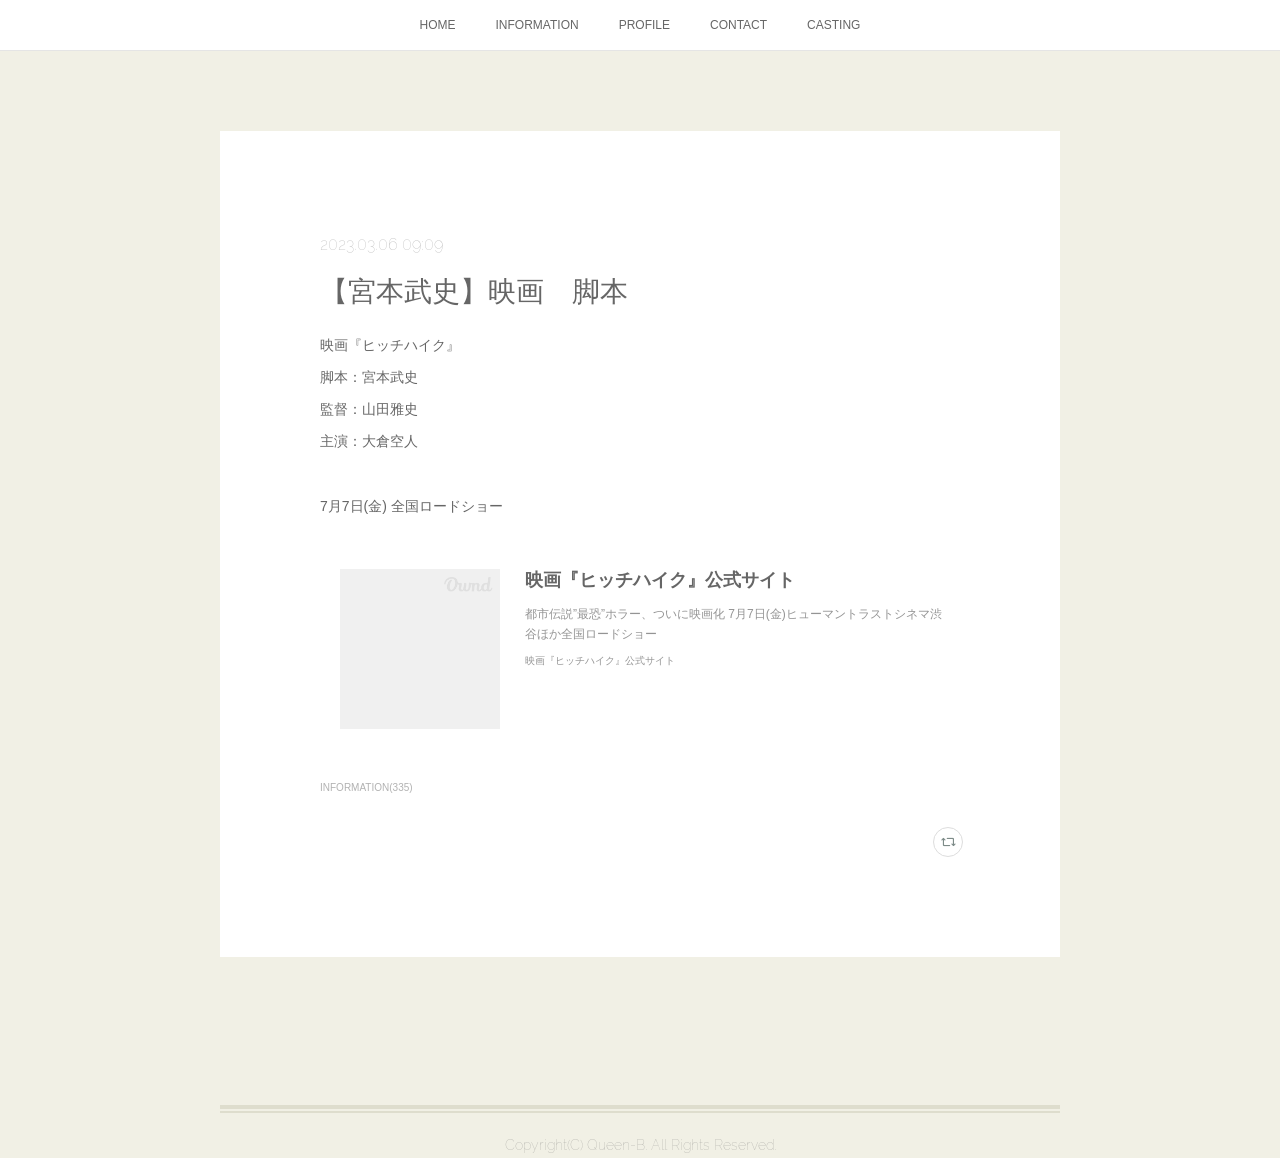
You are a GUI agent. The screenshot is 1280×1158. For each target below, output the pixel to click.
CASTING (833, 25)
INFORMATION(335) (366, 787)
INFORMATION (537, 25)
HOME (438, 25)
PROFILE (644, 25)
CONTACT (738, 25)
